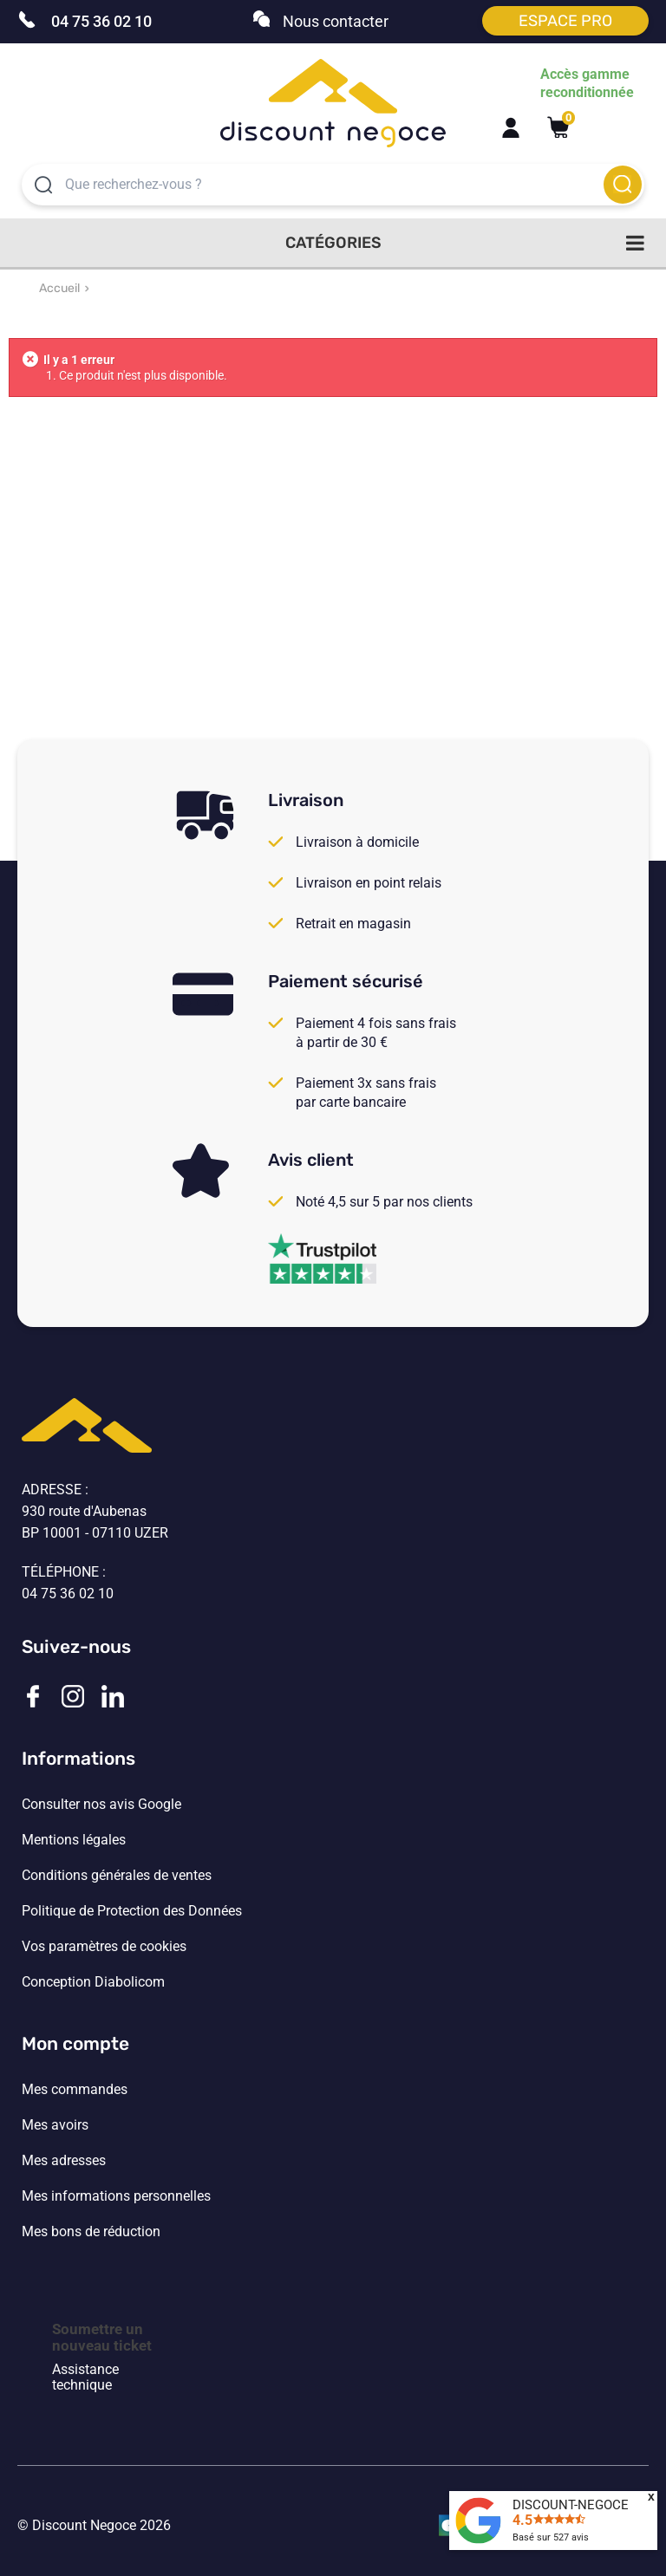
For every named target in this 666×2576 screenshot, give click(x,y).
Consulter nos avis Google (101, 1804)
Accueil (59, 288)
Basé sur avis (551, 2537)
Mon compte (75, 2043)
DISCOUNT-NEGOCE (571, 2505)
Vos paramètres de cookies (104, 1947)
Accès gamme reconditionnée (587, 83)
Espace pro (565, 20)
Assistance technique (85, 2377)
